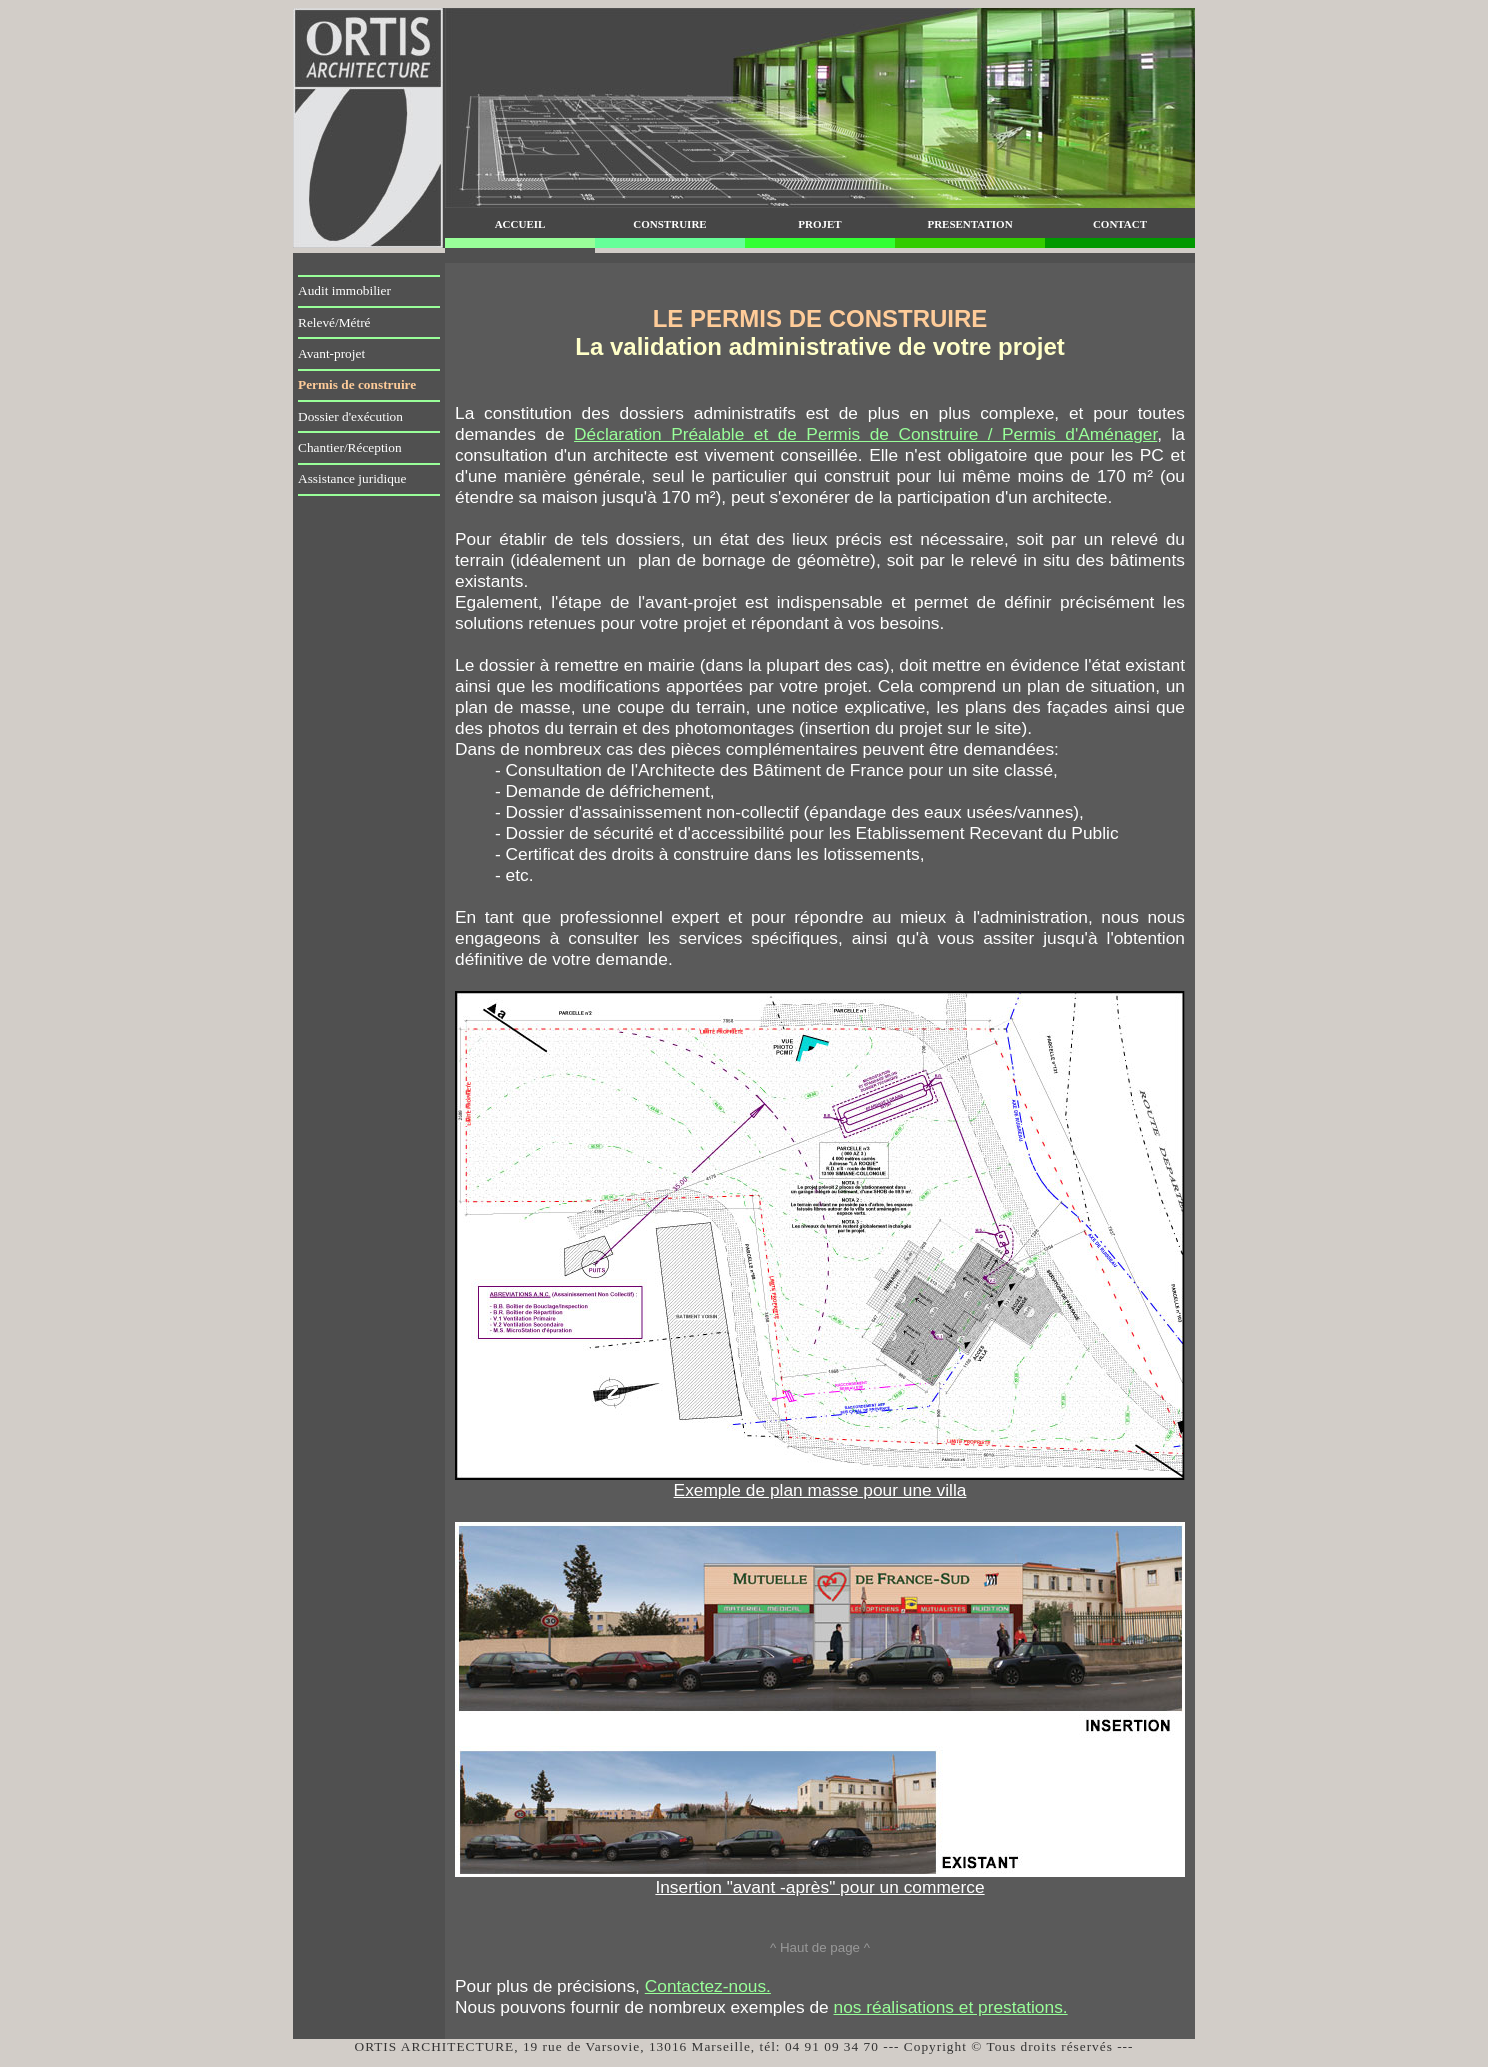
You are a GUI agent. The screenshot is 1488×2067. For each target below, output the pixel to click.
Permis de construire (357, 384)
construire (669, 222)
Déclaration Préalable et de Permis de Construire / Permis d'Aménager (865, 434)
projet (819, 222)
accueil (520, 222)
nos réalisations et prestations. (951, 2007)
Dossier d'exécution (350, 416)
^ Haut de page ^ (820, 1947)
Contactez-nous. (708, 1986)
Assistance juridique (352, 478)
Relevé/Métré (334, 322)
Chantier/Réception (350, 447)
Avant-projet (331, 353)
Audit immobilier (344, 290)
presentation (969, 222)
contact (1120, 222)
